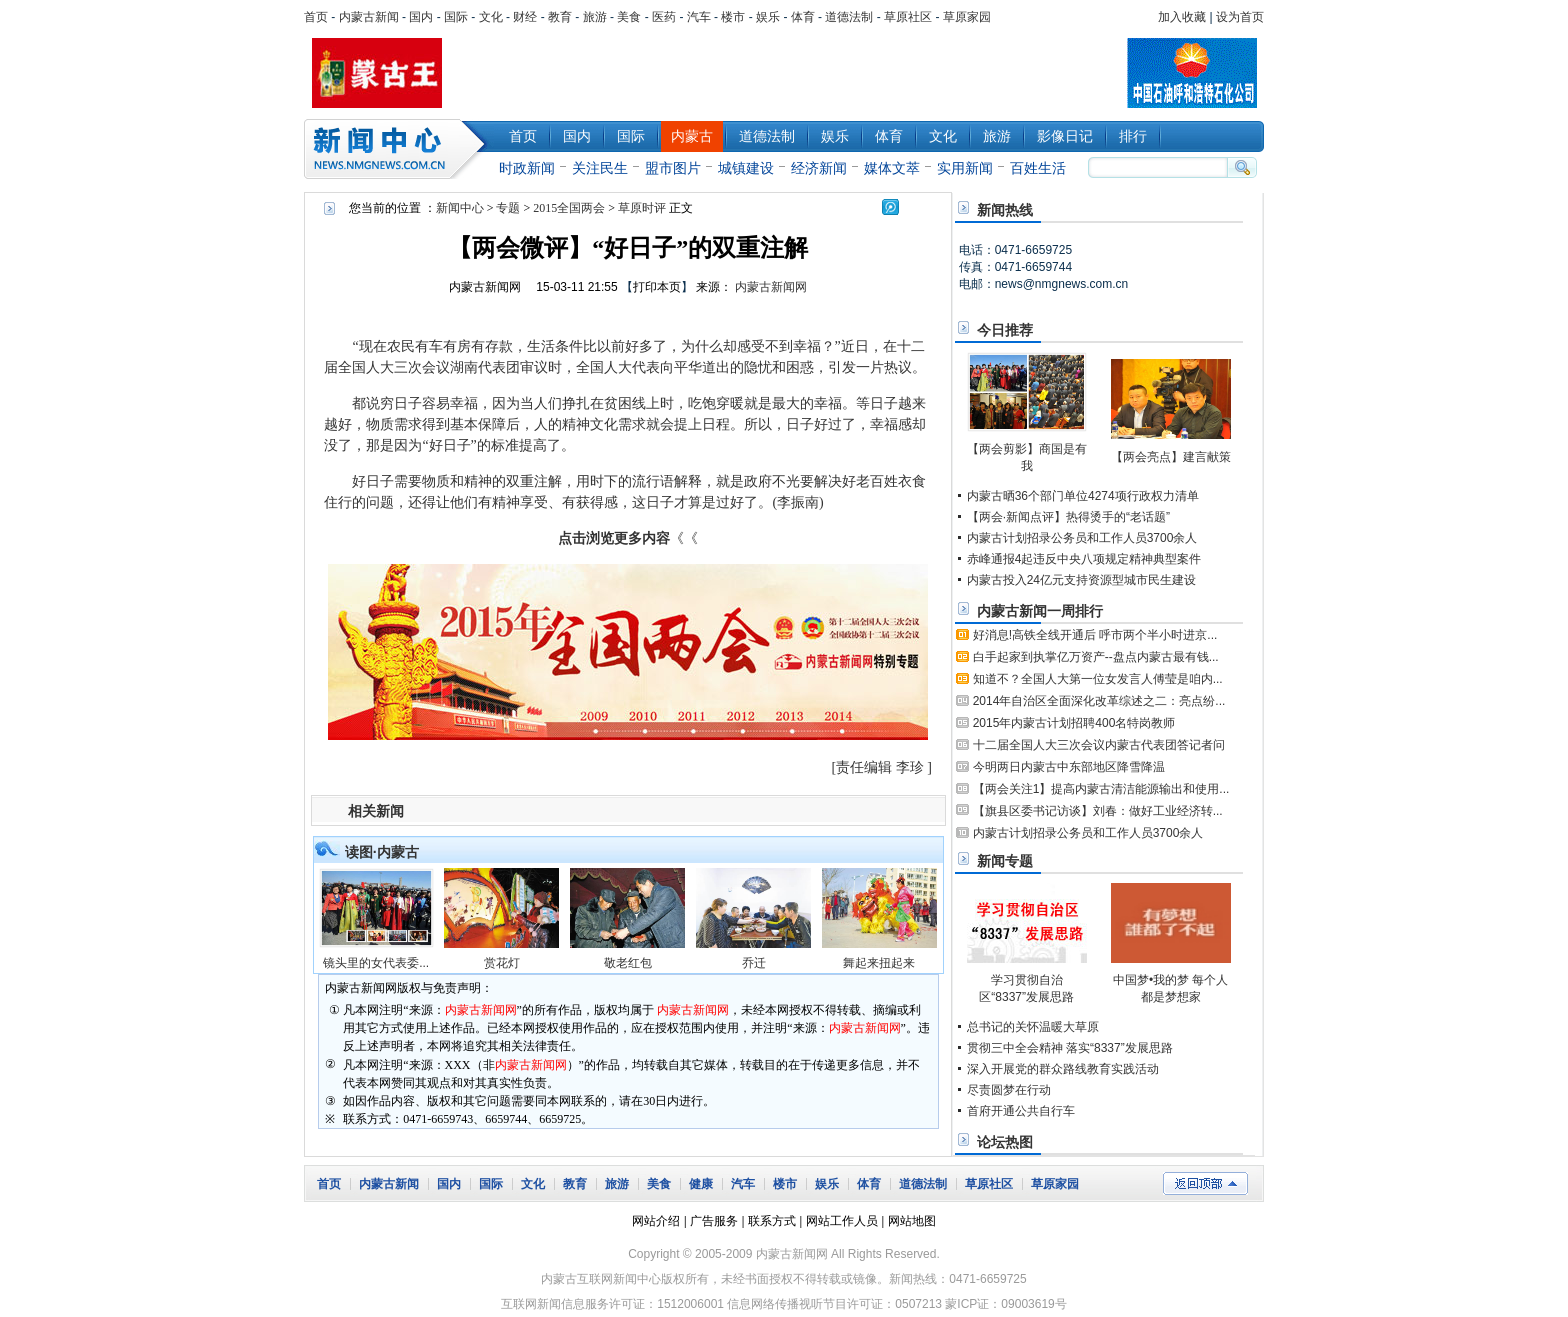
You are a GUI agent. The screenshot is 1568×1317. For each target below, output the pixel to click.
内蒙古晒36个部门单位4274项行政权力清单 (1083, 496)
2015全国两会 (569, 208)
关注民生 (600, 168)
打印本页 (657, 287)
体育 (803, 17)
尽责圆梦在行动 (1009, 1090)
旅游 (595, 17)
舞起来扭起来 (879, 963)
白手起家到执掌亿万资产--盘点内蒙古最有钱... (1096, 657)
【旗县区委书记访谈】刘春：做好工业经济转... (1098, 811)
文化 (491, 17)
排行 (1133, 136)
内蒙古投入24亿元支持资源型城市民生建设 (1081, 580)
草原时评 (642, 208)
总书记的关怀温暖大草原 (1033, 1027)
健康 (701, 1184)
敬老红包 (628, 963)
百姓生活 (1038, 168)
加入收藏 (1182, 17)
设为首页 (1240, 17)
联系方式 (772, 1221)
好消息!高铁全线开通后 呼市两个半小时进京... (1095, 635)
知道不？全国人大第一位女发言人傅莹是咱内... (1098, 679)
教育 (560, 17)
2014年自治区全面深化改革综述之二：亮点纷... (1099, 701)
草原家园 (967, 17)
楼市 (733, 17)
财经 (525, 17)
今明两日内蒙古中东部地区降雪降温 (1069, 767)
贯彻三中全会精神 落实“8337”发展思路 (1070, 1048)
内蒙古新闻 (369, 17)
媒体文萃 (892, 168)
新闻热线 (1005, 210)
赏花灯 (502, 963)
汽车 (699, 17)
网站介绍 (656, 1221)
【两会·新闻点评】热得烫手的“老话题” (1068, 517)
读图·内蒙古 (382, 852)
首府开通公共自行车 (1021, 1111)
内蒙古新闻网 (485, 287)
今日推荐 (1005, 330)
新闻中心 (399, 149)
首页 (316, 17)
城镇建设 (746, 168)
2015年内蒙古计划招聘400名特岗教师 (1074, 723)
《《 (628, 538)
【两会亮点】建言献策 (1171, 457)
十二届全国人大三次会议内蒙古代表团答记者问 (1099, 745)
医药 (664, 17)
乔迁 (754, 963)
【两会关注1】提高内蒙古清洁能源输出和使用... (1101, 789)
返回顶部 (1205, 1183)
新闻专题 (1005, 861)
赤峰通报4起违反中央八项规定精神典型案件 (1084, 559)
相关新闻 (376, 811)
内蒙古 (692, 136)
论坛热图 (1005, 1142)
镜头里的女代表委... (376, 963)
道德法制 (849, 17)
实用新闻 (965, 168)
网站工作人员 (842, 1221)
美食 (629, 17)
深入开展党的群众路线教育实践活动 (1063, 1069)
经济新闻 (819, 168)
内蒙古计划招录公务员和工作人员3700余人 (1082, 538)
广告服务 (714, 1221)
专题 (508, 208)
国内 (421, 17)
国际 (456, 17)
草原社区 (908, 17)
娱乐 (768, 17)
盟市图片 (673, 168)
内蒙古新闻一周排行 (1040, 611)
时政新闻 (527, 168)
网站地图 (912, 1221)
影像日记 (1065, 136)
